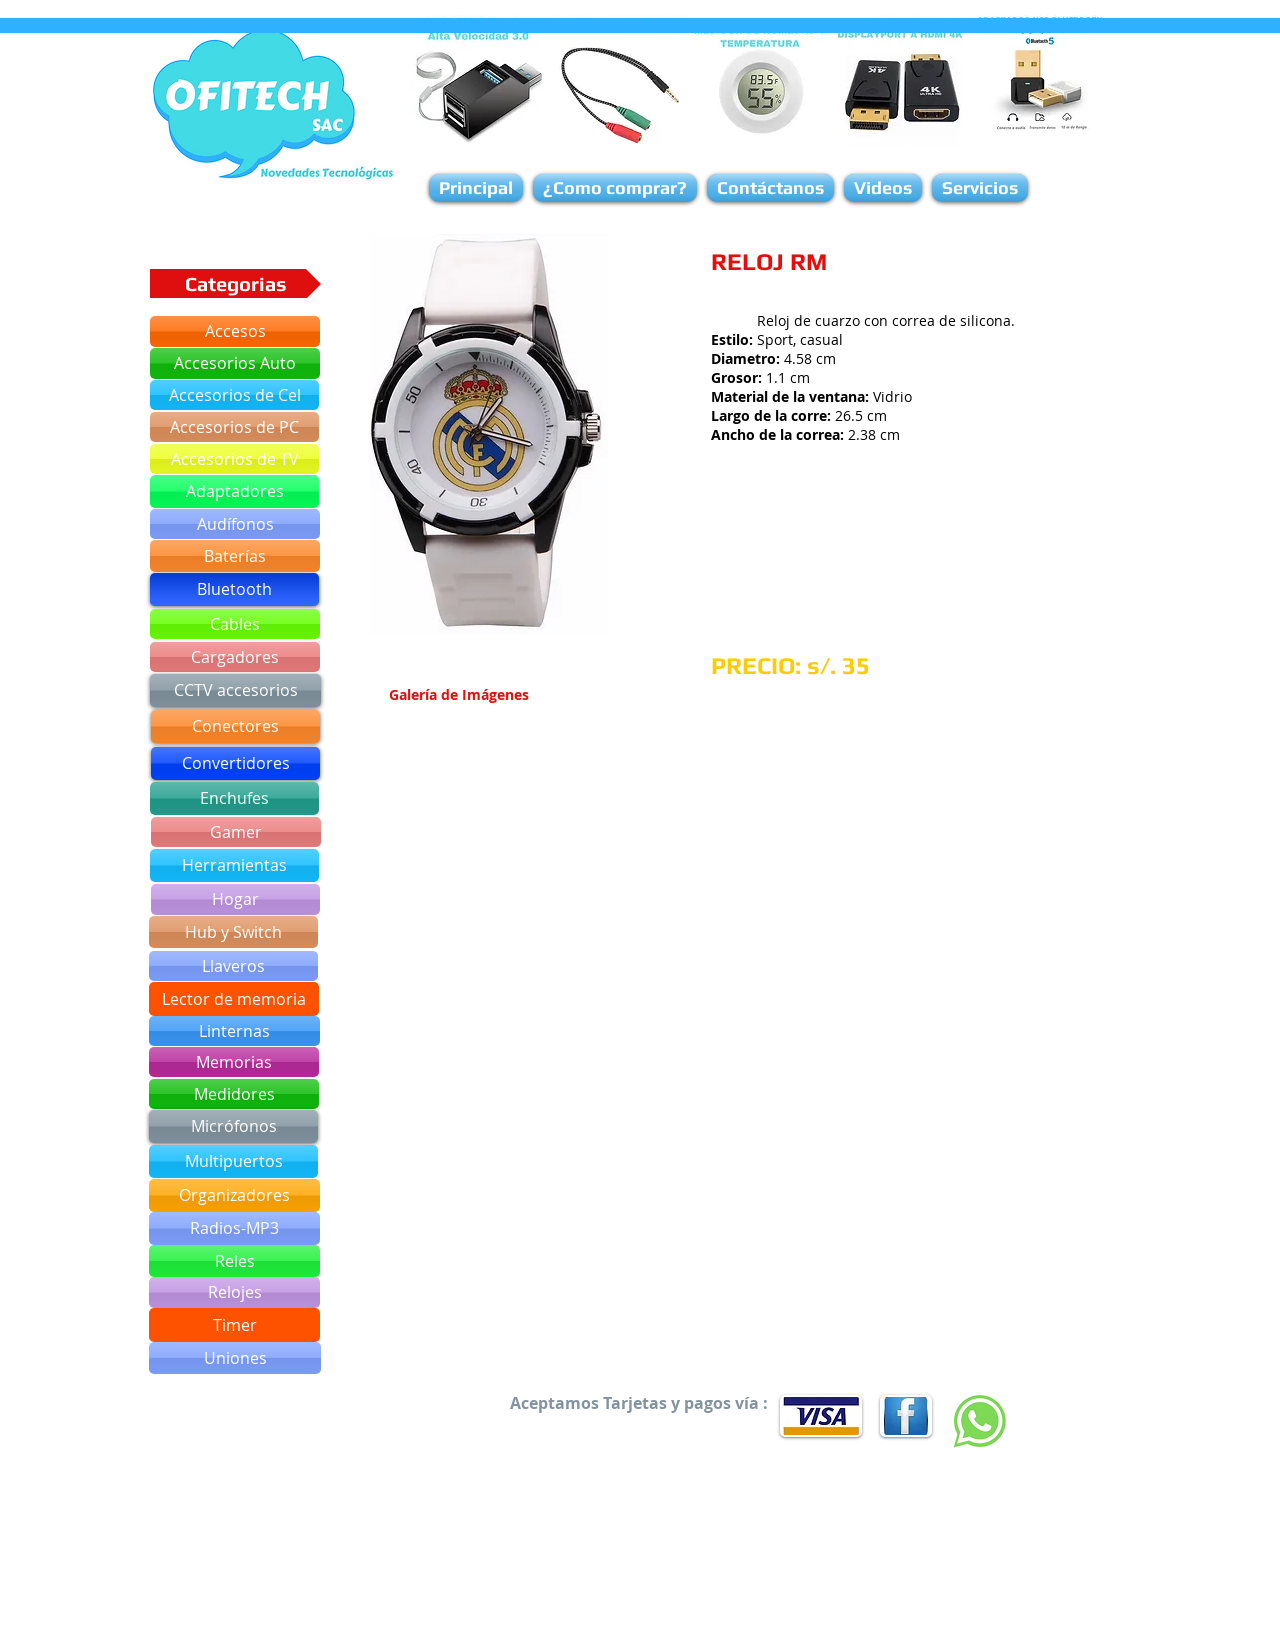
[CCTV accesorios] (235, 690)
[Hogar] (235, 899)
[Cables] (235, 624)
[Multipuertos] (233, 1161)
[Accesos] (235, 331)
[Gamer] (236, 832)
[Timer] (234, 1325)
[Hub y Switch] (233, 932)
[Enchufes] (234, 798)
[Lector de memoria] (234, 999)
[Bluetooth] (234, 589)
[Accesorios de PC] (234, 427)
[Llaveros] (233, 966)
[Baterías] (235, 556)
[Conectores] (235, 726)
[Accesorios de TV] (234, 459)
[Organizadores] (234, 1195)
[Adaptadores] (234, 491)
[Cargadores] (235, 657)
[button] (489, 434)
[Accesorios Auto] (235, 363)
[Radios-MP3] (234, 1228)
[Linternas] (234, 1031)
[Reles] (234, 1261)
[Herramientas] (234, 865)
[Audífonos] (235, 524)
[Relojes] (234, 1292)
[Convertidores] (235, 763)
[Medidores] (234, 1094)
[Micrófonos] (233, 1126)
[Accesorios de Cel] (234, 395)
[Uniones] (235, 1358)
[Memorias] (234, 1062)
